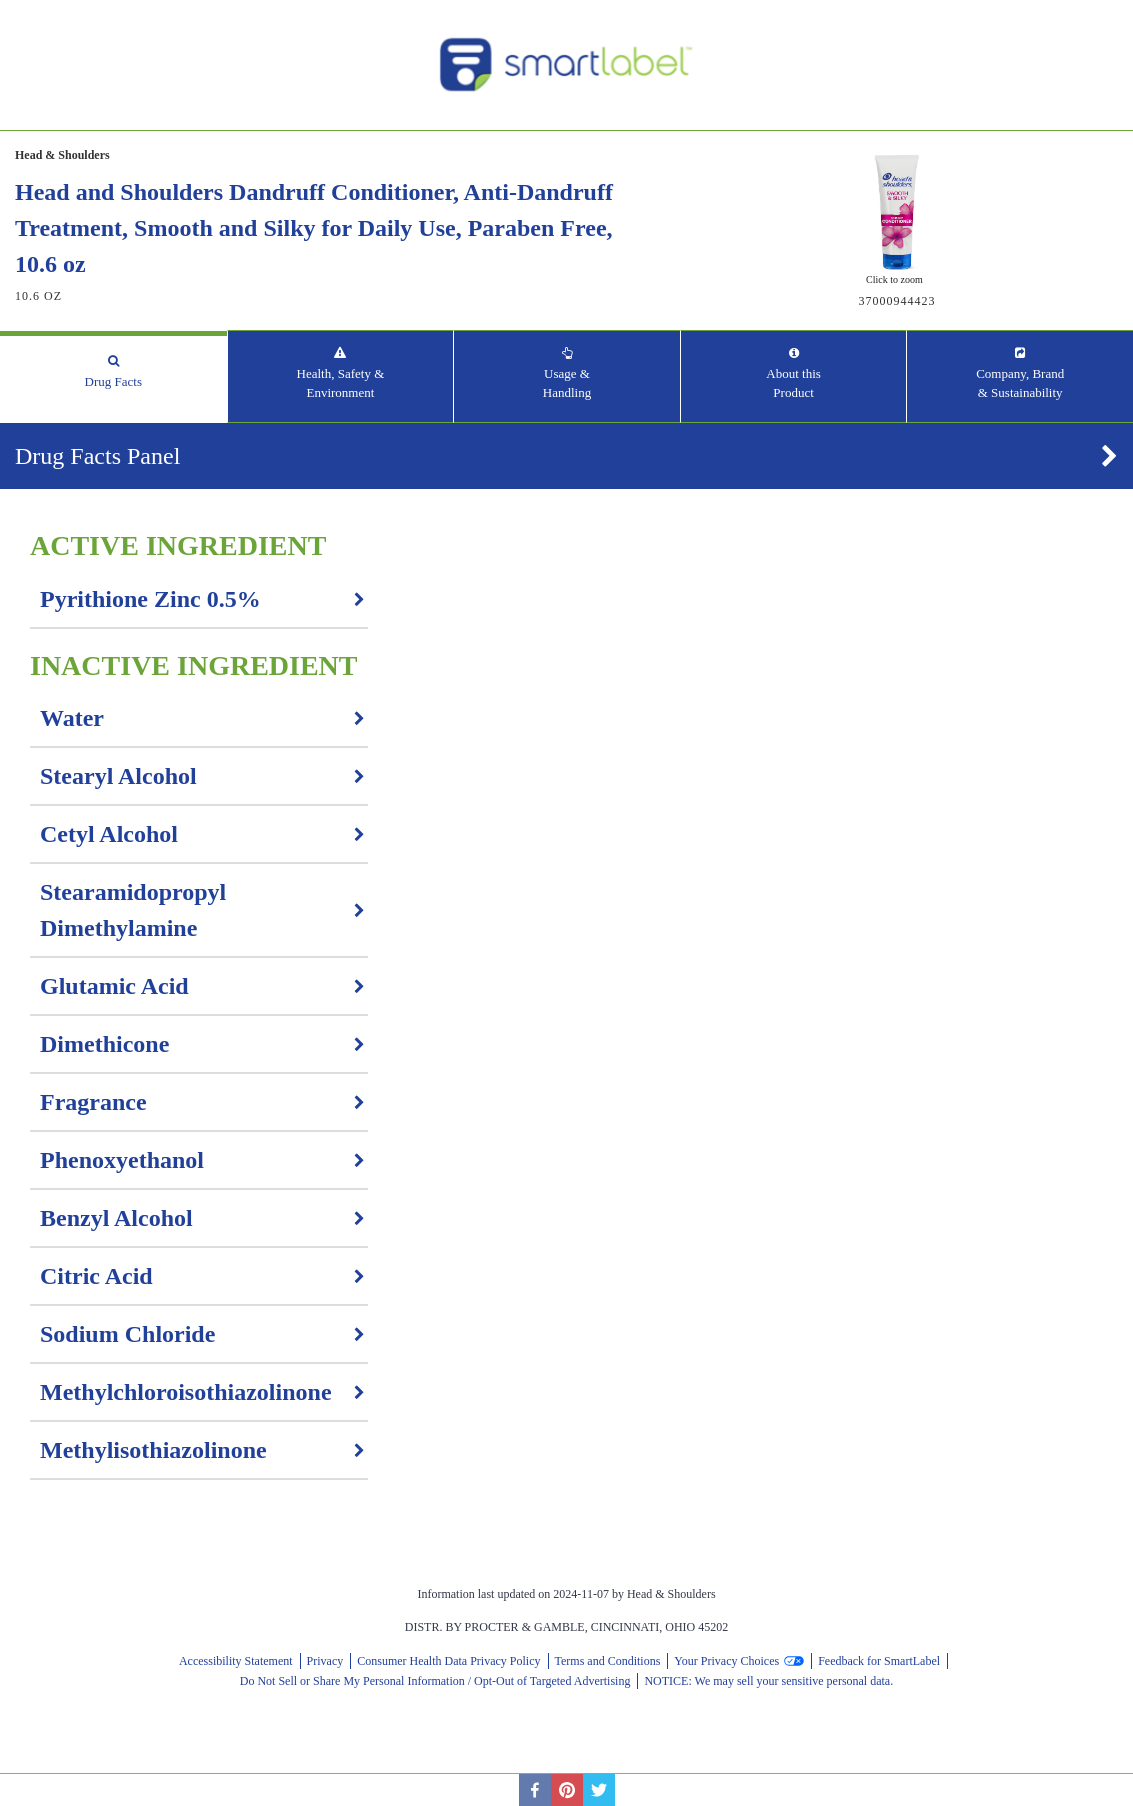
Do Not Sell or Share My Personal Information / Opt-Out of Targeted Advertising (435, 1681)
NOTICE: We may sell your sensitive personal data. (768, 1681)
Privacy (325, 1661)
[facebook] (535, 1790)
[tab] (113, 376)
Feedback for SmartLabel (879, 1661)
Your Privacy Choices (726, 1661)
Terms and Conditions (608, 1661)
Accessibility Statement (236, 1661)
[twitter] (599, 1790)
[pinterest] (567, 1790)
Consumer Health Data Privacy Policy (448, 1661)
